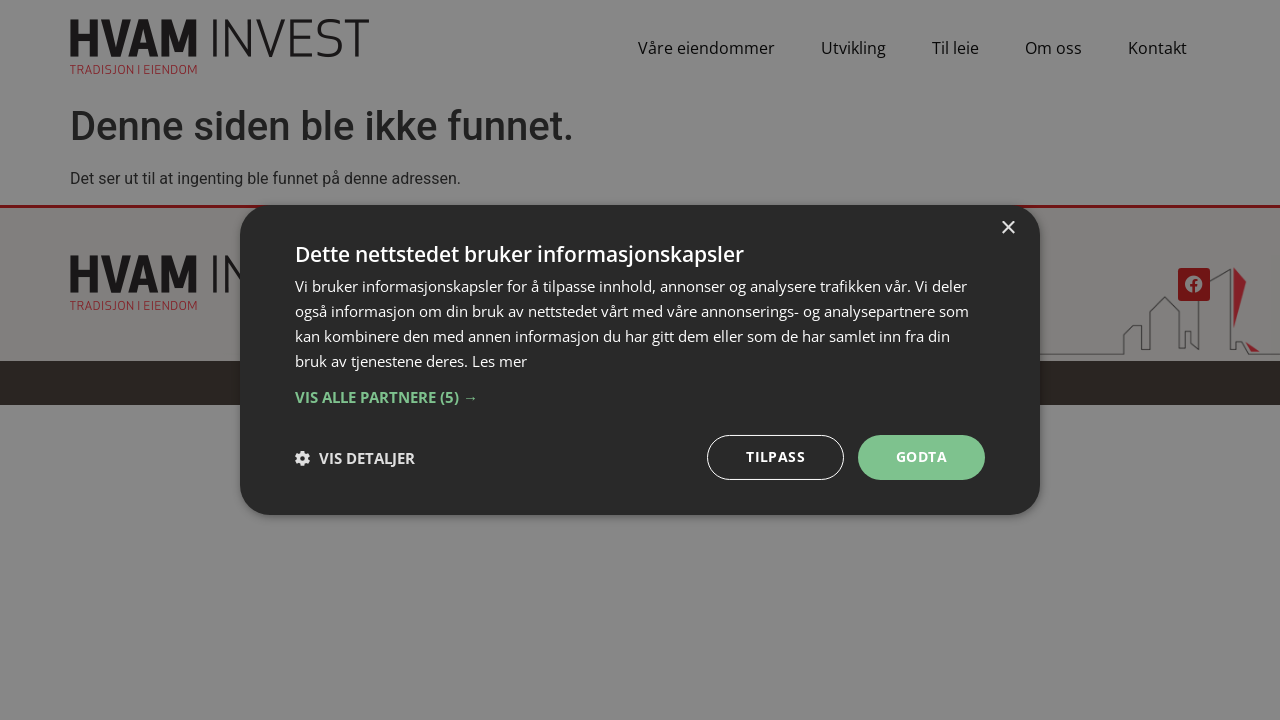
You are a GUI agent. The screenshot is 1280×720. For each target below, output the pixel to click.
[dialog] (640, 360)
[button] (640, 397)
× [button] (1007, 228)
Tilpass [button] (775, 456)
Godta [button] (921, 456)
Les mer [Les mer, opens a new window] (499, 361)
